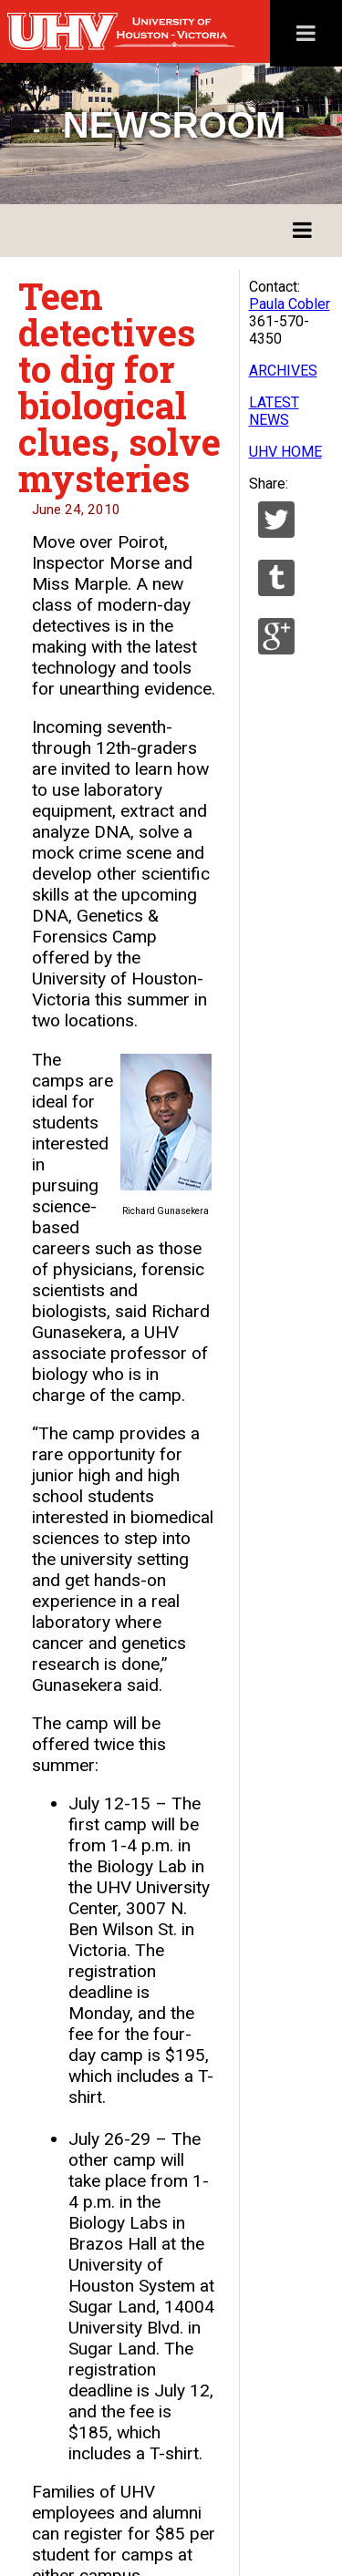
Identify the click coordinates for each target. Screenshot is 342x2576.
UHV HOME (285, 451)
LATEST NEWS (274, 411)
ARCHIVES (283, 370)
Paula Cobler (289, 304)
